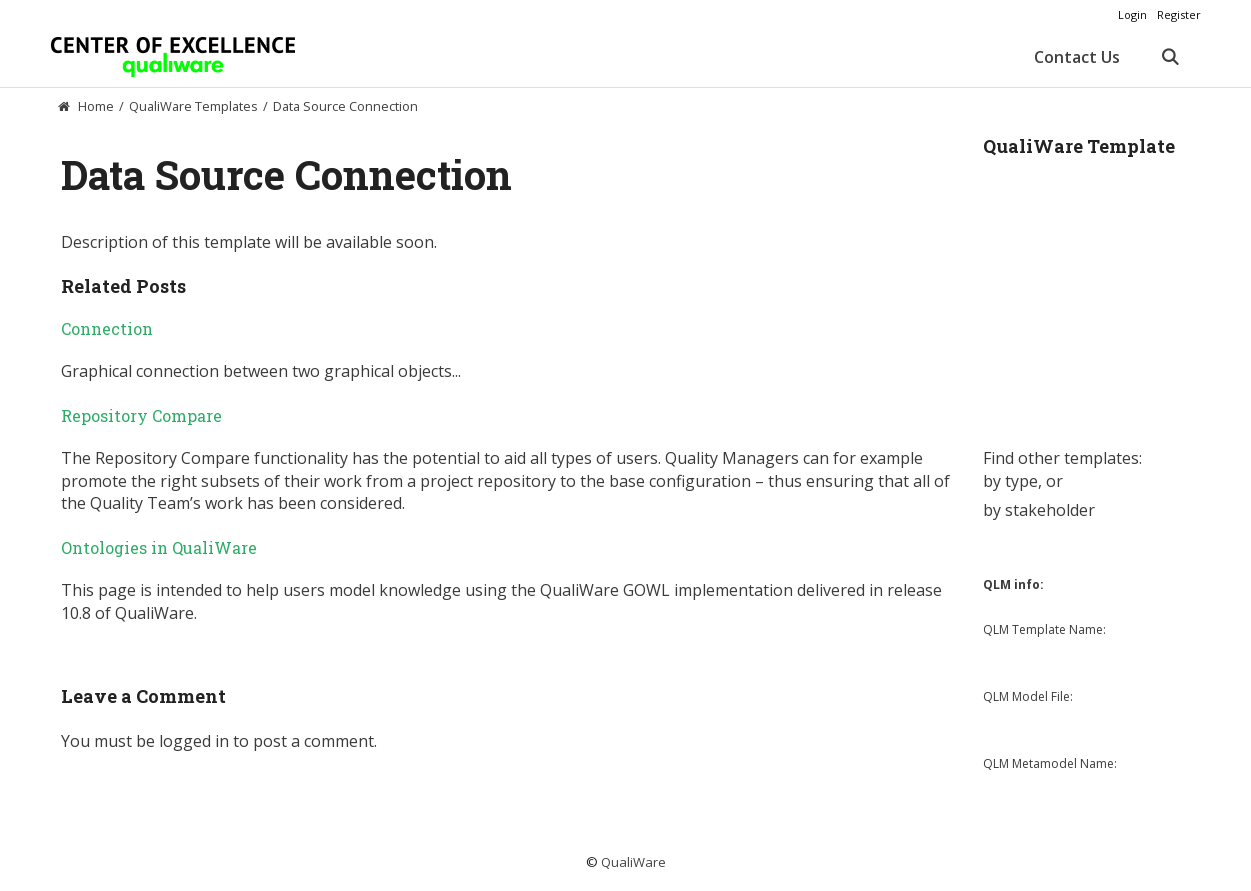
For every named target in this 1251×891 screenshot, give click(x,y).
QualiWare (633, 862)
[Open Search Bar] (1170, 57)
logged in (194, 741)
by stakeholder (1039, 510)
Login (1132, 14)
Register (1179, 14)
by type (1010, 481)
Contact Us (1077, 57)
